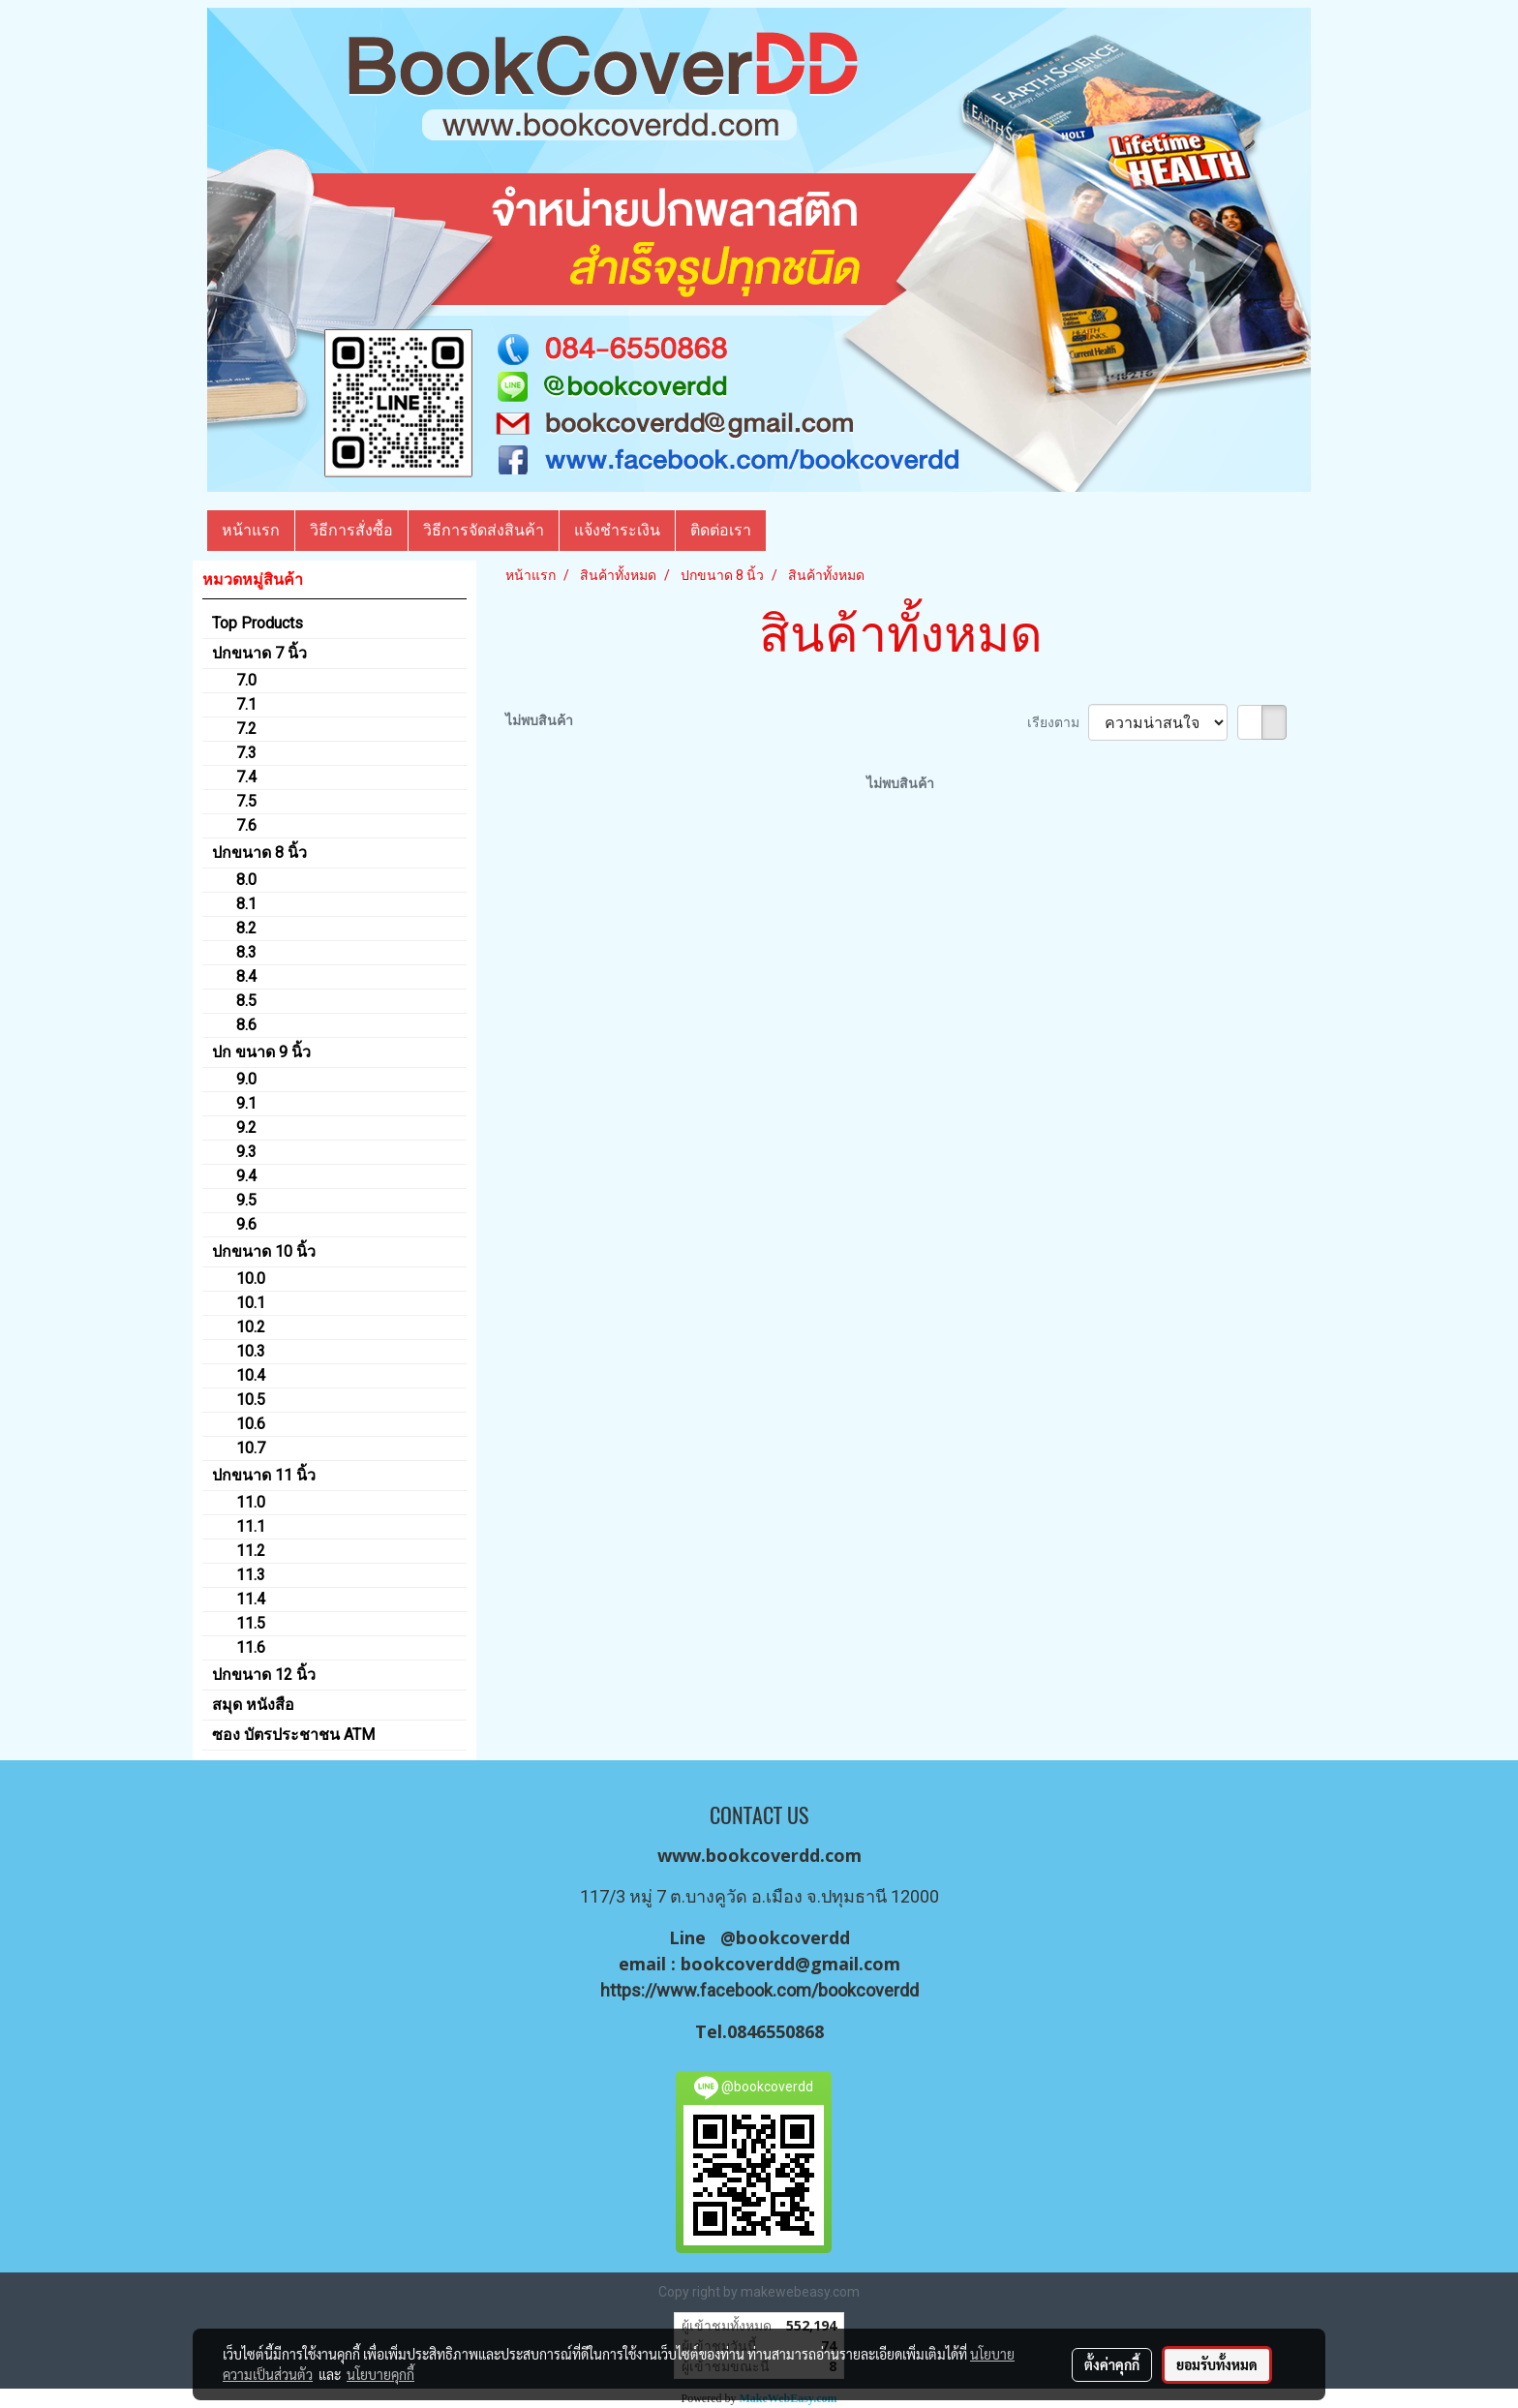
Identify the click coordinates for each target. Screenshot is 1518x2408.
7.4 (246, 777)
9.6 (246, 1224)
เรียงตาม (1057, 722)
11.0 (250, 1502)
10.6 (250, 1424)
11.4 (250, 1599)
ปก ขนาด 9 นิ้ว (261, 1052)
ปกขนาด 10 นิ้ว (264, 1251)
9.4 (246, 1176)
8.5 (246, 1000)
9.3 (246, 1152)
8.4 (246, 976)
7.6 (246, 825)
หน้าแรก (251, 530)
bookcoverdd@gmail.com (790, 1963)
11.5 (250, 1623)
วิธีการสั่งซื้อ (351, 530)
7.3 (246, 753)
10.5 (250, 1399)
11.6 (250, 1647)
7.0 (246, 680)
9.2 (246, 1127)
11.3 (250, 1575)
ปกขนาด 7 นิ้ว (259, 653)
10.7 (250, 1448)
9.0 (246, 1079)
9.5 (246, 1200)
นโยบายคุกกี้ (380, 2374)
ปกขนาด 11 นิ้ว (264, 1475)
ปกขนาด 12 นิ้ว (264, 1674)
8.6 (246, 1025)
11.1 (250, 1526)
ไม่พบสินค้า (539, 720)
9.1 (246, 1103)
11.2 (250, 1550)
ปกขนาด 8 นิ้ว (259, 852)
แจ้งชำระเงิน (617, 530)
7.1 (246, 704)
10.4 (250, 1375)
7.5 (246, 801)
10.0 (250, 1278)
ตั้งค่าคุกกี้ (1111, 2364)
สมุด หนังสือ (253, 1704)
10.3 (250, 1351)
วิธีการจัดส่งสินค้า (483, 530)
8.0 (246, 879)
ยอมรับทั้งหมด (1217, 2364)
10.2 (250, 1327)
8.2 (246, 928)
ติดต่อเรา (720, 530)
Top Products (257, 623)
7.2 (246, 728)
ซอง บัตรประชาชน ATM (293, 1734)
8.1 (246, 904)
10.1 (250, 1303)
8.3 (246, 952)
